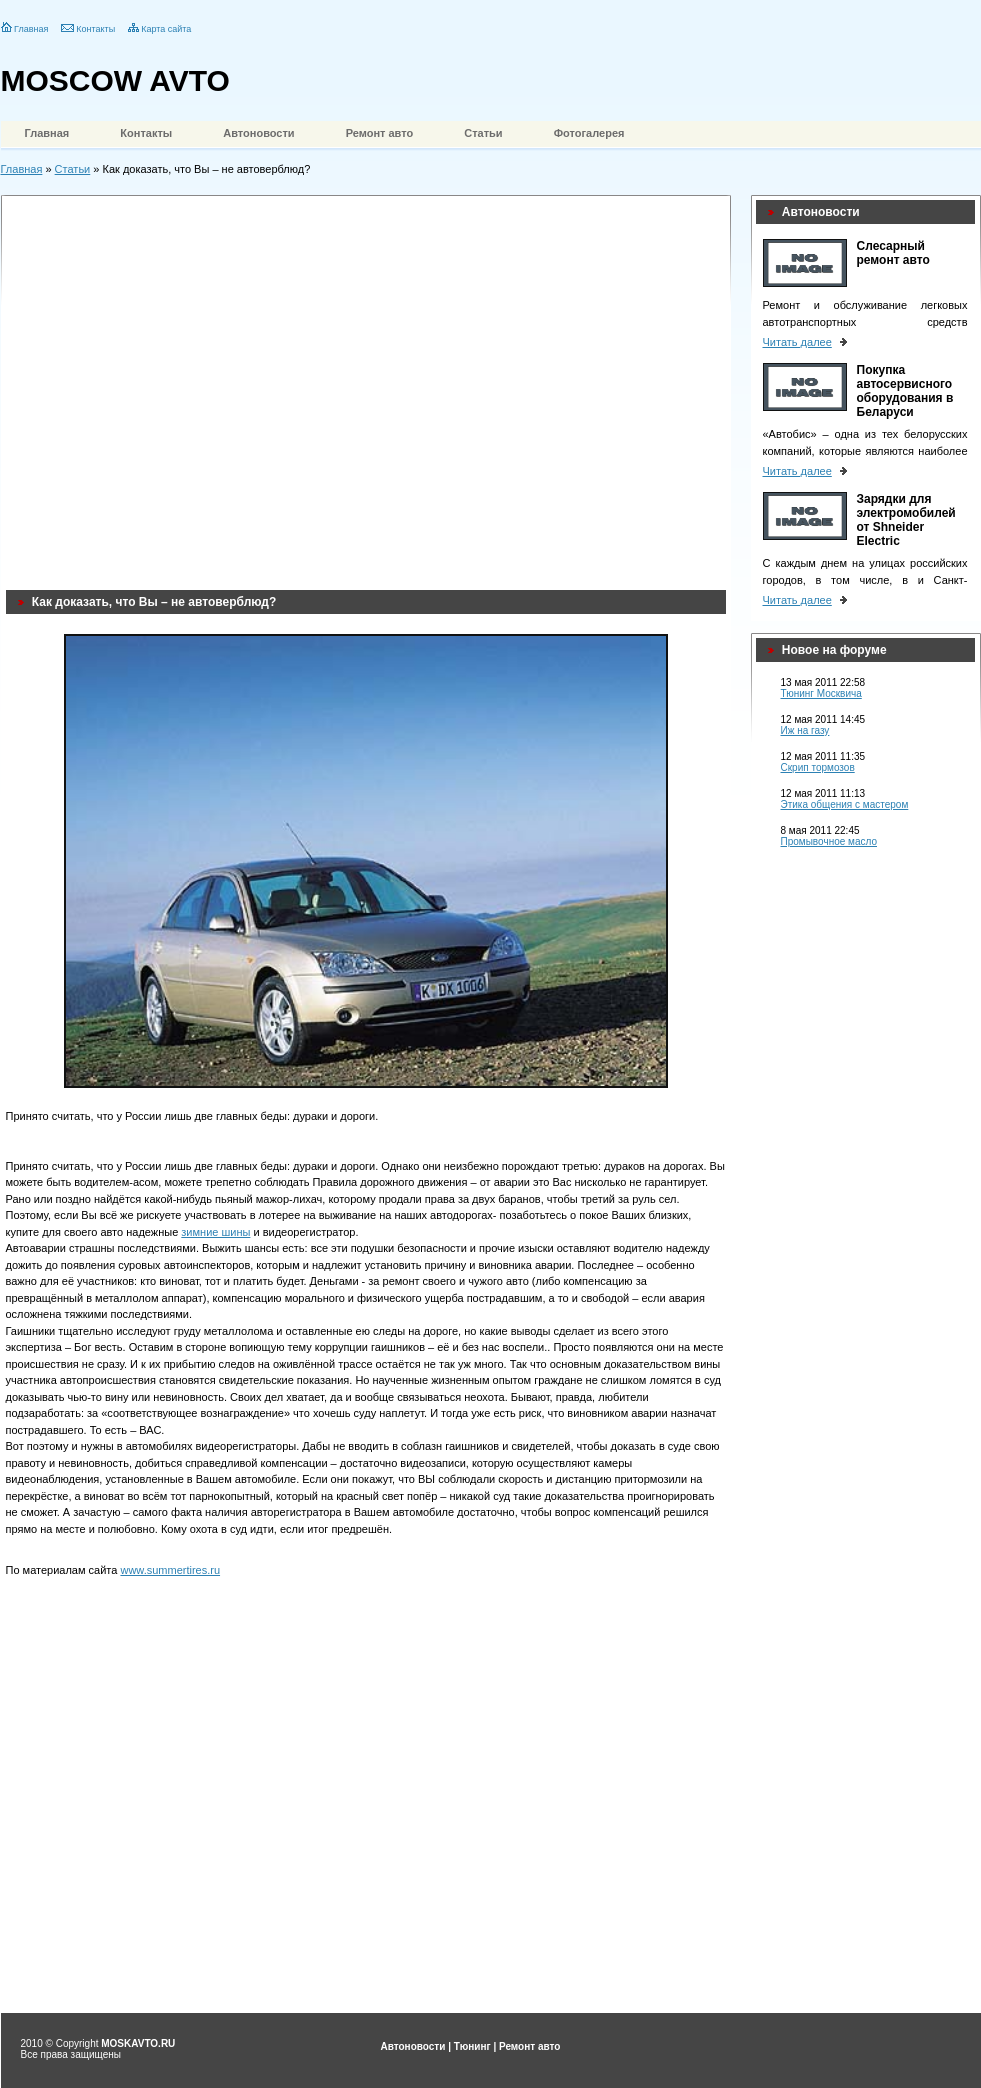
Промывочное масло (829, 841)
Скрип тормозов (818, 767)
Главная (31, 29)
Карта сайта (166, 29)
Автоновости (258, 133)
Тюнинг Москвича (821, 693)
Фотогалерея (589, 133)
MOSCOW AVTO (115, 80)
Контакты (95, 29)
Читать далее (797, 342)
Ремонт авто (380, 133)
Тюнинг (472, 2046)
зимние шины (215, 1232)
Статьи (483, 133)
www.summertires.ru (170, 1570)
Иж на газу (805, 730)
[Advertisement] (188, 387)
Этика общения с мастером (845, 804)
